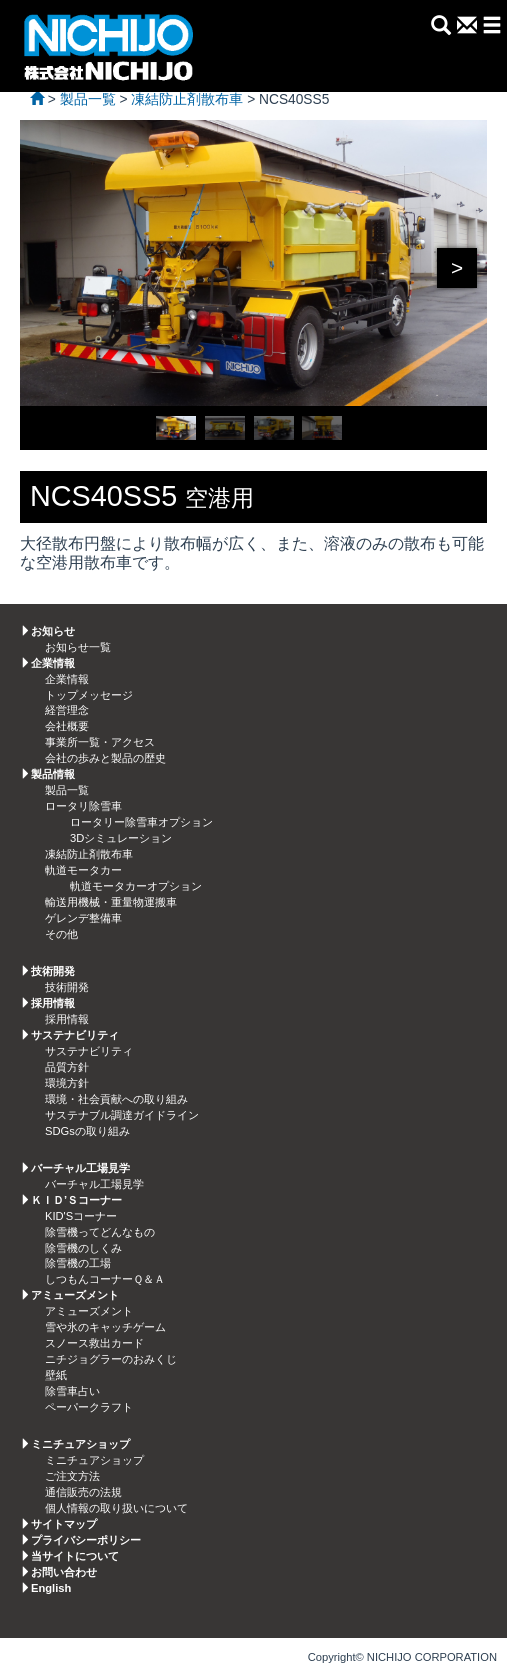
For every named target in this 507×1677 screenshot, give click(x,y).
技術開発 (67, 987)
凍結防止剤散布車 (89, 854)
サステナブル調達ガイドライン (122, 1115)
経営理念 (67, 710)
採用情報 (67, 1019)
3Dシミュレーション (121, 838)
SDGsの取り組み (87, 1131)
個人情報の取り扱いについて (116, 1508)
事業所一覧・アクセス (100, 742)
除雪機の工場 (78, 1263)
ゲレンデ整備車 (83, 918)
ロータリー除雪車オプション (141, 822)
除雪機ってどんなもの (100, 1232)
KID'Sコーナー (81, 1216)
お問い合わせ (64, 1572)
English (51, 1588)
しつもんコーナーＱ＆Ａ (105, 1279)
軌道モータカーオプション (136, 886)
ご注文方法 (72, 1476)
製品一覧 (67, 790)
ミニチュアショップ (94, 1460)
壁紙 (56, 1375)
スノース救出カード (94, 1343)
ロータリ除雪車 (83, 806)
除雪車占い (72, 1391)
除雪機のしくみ (83, 1248)
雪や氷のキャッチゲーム (105, 1327)
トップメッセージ (89, 695)
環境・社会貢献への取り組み (116, 1099)
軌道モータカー (83, 870)
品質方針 (67, 1067)
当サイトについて (75, 1556)
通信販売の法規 (83, 1492)
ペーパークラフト (89, 1407)
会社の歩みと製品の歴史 (105, 758)
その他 (61, 934)
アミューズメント (89, 1311)
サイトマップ (64, 1524)
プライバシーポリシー (86, 1540)
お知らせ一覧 (78, 647)
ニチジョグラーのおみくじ (111, 1359)
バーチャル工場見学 (94, 1184)
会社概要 (67, 726)
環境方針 (67, 1083)
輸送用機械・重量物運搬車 (111, 902)
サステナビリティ (89, 1051)
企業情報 (67, 679)
